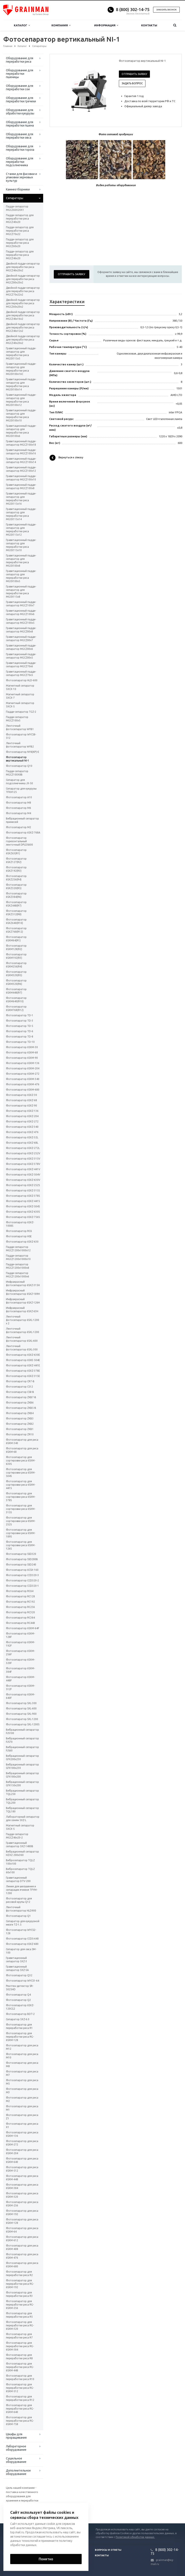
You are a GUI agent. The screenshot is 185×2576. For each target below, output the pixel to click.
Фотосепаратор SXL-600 (21, 1708)
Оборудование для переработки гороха (20, 148)
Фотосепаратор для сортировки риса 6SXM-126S (20, 1545)
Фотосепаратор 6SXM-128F (20, 1635)
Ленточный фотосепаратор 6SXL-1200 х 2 (22, 1320)
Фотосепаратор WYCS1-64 (22, 1980)
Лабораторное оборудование (16, 2448)
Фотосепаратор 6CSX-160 (22, 1569)
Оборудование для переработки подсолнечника (19, 162)
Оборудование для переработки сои (19, 87)
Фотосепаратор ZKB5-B (21, 1407)
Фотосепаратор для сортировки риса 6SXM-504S (20, 1472)
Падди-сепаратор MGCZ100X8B (17, 773)
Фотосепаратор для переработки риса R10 (20, 2377)
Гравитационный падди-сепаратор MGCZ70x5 (21, 673)
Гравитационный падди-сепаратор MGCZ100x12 (21, 469)
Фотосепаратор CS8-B (20, 1392)
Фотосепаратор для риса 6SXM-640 (22, 2160)
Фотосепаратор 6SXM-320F (20, 1661)
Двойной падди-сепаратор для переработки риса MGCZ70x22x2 (23, 291)
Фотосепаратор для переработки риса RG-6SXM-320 (20, 2325)
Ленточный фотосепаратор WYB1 (20, 727)
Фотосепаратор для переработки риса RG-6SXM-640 (20, 2408)
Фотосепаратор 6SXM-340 (22, 1079)
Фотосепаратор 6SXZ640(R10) (16, 921)
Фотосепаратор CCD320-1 (22, 1585)
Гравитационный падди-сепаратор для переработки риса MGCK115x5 (21, 353)
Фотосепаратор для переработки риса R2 (19, 2273)
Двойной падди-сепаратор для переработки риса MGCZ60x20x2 (23, 303)
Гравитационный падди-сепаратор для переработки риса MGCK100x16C (21, 368)
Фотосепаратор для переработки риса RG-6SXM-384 (20, 2346)
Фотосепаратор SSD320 (21, 1554)
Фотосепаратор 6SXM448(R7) (16, 991)
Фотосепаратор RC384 (20, 1617)
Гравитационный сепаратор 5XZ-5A (17, 1968)
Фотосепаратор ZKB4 (20, 1413)
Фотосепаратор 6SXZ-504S (23, 1206)
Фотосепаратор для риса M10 (22, 2056)
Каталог (22, 25)
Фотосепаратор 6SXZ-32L (22, 1137)
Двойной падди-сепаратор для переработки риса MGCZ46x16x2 (23, 315)
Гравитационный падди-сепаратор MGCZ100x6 (21, 612)
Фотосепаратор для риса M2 (22, 2099)
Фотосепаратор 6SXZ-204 (22, 1116)
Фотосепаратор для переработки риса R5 (19, 2315)
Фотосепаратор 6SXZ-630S (23, 1211)
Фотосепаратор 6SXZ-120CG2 (20, 2007)
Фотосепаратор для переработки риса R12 (20, 2398)
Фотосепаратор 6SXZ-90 (21, 1105)
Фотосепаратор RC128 (20, 1596)
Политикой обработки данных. (135, 2537)
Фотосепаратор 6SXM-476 (22, 1084)
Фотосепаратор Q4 (18, 1994)
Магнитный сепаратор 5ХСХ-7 (20, 696)
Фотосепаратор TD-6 (19, 1031)
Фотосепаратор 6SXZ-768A (23, 832)
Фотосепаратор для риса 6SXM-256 (22, 2204)
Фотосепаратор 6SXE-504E (23, 1360)
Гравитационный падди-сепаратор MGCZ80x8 (21, 630)
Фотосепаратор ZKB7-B (21, 1397)
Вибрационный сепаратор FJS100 (22, 1731)
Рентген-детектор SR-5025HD (19, 1988)
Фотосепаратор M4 (18, 813)
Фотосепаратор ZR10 (20, 1434)
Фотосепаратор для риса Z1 (22, 2117)
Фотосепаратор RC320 (20, 1612)
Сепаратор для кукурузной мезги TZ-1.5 (22, 1923)
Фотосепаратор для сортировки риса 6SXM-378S (20, 1497)
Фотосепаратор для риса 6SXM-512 (22, 2169)
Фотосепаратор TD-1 (19, 1015)
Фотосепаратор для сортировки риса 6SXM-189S (20, 1533)
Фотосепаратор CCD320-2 (22, 1580)
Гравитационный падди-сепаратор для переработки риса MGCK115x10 (21, 545)
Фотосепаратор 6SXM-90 (22, 1057)
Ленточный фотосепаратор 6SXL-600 (22, 1339)
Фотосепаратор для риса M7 (22, 2073)
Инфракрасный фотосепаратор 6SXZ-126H (23, 1301)
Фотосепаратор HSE (19, 1236)
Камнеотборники (18, 189)
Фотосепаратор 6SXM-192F (20, 1644)
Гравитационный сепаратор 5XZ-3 (16, 1960)
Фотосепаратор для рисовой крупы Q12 (19, 1900)
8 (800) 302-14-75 (132, 9)
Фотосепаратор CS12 (19, 1386)
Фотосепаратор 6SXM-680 (22, 1089)
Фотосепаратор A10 (19, 797)
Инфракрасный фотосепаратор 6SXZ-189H (23, 1292)
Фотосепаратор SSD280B (22, 1559)
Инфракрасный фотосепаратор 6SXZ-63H (22, 1309)
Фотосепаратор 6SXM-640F (20, 1696)
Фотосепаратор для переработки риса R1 (19, 2026)
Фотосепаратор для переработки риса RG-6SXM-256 (20, 2304)
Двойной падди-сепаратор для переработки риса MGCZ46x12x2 (23, 327)
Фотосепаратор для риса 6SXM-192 (22, 2212)
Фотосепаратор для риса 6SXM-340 (22, 1441)
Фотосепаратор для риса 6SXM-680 (22, 2265)
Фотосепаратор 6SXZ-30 (21, 1095)
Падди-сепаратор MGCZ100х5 (17, 719)
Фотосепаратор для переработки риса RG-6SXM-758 (20, 2420)
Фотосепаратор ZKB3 (20, 1418)
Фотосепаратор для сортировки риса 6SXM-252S (20, 1521)
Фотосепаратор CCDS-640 (22, 1938)
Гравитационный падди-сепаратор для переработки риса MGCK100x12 (21, 399)
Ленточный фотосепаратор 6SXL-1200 (22, 1330)
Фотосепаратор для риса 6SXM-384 (22, 2186)
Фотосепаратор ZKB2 (20, 1423)
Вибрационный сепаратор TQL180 (22, 1810)
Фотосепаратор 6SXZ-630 (22, 1241)
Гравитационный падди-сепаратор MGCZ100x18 (21, 443)
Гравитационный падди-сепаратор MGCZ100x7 (21, 604)
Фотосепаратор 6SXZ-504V (23, 1174)
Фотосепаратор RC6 (19, 1231)
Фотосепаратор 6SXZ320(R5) (16, 886)
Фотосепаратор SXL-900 (21, 1713)
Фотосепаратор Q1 (18, 1915)
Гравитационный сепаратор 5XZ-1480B (19, 1844)
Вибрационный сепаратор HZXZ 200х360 (22, 1853)
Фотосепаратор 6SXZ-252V (23, 1153)
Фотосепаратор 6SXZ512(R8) (16, 912)
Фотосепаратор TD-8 (19, 1036)
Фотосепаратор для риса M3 (22, 2091)
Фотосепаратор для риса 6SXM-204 (22, 2151)
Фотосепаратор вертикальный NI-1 (17, 759)
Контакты (149, 25)
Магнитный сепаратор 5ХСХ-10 (20, 687)
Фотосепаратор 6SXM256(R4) (16, 965)
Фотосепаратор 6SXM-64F (22, 1628)
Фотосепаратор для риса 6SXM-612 (22, 2238)
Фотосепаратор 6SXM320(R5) (16, 973)
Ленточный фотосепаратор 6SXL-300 (22, 1348)
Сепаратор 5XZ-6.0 (17, 2019)
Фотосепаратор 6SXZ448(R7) (16, 904)
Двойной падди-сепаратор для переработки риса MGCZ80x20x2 (23, 279)
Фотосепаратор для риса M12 (22, 2047)
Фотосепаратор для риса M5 (22, 2082)
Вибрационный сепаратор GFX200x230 (22, 1757)
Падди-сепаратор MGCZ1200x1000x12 (18, 1249)
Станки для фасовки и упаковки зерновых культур (21, 177)
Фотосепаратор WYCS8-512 (21, 736)
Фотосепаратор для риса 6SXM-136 (22, 2134)
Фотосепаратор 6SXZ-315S (23, 1190)
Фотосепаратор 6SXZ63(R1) (16, 852)
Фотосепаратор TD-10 (20, 1041)
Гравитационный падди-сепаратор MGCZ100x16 (21, 452)
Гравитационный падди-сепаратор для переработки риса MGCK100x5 (21, 576)
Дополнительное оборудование (18, 2472)
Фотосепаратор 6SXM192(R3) (16, 956)
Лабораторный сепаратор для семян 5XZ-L (22, 1818)
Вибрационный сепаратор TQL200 (22, 1801)
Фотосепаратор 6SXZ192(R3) (16, 869)
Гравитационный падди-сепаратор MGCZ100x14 (21, 460)
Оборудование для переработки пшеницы (19, 74)
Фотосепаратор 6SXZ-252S (23, 1185)
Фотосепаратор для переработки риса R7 (19, 2336)
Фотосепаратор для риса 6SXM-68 (22, 1450)
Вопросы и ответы (108, 2550)
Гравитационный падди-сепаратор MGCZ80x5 (21, 656)
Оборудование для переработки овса (19, 135)
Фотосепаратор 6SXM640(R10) (16, 1000)
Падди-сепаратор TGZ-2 (21, 711)
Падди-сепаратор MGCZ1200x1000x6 (17, 1275)
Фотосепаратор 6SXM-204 (22, 1068)
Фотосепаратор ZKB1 (20, 1429)
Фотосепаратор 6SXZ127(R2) (16, 860)
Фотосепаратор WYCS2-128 (21, 1931)
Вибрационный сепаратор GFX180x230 (22, 1766)
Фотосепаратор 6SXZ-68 (21, 1100)
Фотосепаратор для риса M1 (22, 2108)
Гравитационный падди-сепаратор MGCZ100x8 (21, 486)
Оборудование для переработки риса (19, 59)
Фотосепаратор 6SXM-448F (20, 1679)
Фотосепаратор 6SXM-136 (22, 1063)
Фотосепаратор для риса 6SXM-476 (22, 2256)
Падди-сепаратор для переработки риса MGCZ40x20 (20, 218)
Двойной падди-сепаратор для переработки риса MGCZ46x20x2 (23, 267)
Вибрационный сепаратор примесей (22, 820)
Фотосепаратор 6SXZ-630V (23, 1179)
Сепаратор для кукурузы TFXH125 (21, 790)
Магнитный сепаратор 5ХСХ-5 (20, 705)
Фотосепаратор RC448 (20, 1623)
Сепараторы (14, 198)
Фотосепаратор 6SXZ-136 (22, 1110)
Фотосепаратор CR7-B (20, 1381)
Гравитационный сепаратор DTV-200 (18, 1879)
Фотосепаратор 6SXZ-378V (23, 1164)
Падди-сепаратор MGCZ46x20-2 (17, 1836)
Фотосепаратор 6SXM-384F (20, 1670)
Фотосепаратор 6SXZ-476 (22, 1132)
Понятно (46, 2559)
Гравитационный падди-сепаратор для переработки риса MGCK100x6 (21, 430)
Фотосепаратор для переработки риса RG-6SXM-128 (20, 2036)
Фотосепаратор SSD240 (21, 1564)
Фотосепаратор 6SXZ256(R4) (16, 878)
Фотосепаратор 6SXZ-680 (22, 1944)
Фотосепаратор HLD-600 (21, 680)
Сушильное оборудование (16, 2460)
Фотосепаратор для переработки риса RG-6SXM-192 (20, 2284)
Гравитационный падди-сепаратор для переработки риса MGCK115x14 (21, 514)
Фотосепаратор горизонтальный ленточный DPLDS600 (19, 841)
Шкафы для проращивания (16, 2435)
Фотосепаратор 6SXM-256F (20, 1653)
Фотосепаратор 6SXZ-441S (23, 1201)
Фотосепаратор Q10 (19, 765)
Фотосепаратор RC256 (20, 1607)
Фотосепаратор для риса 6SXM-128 (22, 2221)
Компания (60, 25)
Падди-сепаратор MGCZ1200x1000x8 (17, 1266)
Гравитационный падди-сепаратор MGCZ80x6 (21, 647)
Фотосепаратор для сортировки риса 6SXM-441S (20, 1484)
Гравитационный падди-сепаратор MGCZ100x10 (21, 478)
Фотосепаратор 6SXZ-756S (23, 1217)
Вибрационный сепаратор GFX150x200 (22, 1784)
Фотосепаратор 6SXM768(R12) (16, 1008)
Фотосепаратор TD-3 (19, 1020)
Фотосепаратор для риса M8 (22, 2064)
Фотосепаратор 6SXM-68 (22, 1052)
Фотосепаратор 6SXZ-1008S (20, 1224)
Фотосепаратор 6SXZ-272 (22, 1121)
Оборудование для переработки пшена (20, 123)
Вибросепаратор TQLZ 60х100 (20, 1871)
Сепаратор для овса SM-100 (21, 1951)
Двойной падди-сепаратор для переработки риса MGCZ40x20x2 (23, 339)
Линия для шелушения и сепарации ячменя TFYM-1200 (21, 1890)
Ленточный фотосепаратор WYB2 (20, 745)
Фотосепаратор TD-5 (19, 1026)
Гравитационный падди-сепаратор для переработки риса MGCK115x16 (21, 498)
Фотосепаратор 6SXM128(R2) (16, 947)
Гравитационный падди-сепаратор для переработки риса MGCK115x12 (21, 529)
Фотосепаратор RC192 (20, 1601)
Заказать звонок (166, 9)
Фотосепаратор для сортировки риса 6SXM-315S (20, 1509)
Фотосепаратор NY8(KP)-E (22, 751)
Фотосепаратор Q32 (19, 1975)
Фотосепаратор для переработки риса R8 (19, 2357)
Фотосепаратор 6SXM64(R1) (16, 939)
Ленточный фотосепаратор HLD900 (21, 1909)
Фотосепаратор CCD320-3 (22, 1575)
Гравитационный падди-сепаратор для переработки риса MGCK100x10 (21, 415)
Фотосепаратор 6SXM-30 (22, 1047)
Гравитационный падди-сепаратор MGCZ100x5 (21, 621)
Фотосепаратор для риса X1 (22, 2125)
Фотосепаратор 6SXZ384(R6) (16, 895)
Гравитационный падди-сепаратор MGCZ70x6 (21, 665)
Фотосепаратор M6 (18, 808)
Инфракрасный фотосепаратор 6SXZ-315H (23, 1283)
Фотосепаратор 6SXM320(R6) (16, 982)
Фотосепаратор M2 (18, 827)
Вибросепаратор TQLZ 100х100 (20, 1862)
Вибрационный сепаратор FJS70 (22, 1740)
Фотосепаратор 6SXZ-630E (23, 1354)
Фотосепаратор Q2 (18, 2000)
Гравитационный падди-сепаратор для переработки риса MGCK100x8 (21, 560)
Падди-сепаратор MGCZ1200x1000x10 (18, 1257)
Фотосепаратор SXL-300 (21, 1703)
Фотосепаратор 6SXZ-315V (23, 1158)
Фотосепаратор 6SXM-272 (22, 1073)
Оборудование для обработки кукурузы (20, 111)
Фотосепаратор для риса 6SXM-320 (22, 2195)
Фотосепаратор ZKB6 (20, 1402)
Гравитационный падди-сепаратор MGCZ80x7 (21, 638)
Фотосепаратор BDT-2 (20, 2014)
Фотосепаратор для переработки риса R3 (19, 2294)
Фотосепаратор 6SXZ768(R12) (16, 930)
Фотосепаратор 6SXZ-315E (23, 1376)
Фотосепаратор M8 (18, 802)
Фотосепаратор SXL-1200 (22, 1719)
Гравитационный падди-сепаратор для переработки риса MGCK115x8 (21, 591)
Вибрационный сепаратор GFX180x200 (22, 1775)
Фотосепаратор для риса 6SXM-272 (22, 2143)
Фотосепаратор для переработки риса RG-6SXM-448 (20, 2367)
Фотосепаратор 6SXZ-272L (23, 1148)
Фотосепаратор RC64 (19, 1591)
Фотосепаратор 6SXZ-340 (22, 1126)
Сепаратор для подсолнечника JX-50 (19, 781)
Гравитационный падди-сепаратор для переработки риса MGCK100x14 (21, 384)
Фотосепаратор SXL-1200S (22, 1724)
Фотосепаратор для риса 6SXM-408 (22, 2247)
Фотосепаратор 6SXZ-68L (22, 1142)
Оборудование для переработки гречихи (21, 99)
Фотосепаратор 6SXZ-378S (23, 1195)
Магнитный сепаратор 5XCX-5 (20, 1827)
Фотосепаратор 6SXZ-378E (23, 1370)
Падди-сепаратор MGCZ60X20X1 (17, 208)
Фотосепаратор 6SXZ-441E (23, 1365)
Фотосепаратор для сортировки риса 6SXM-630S (20, 1460)
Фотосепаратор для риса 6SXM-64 (22, 2230)
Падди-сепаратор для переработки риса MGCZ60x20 (20, 243)
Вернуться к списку (66, 458)
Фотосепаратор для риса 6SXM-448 (22, 2178)
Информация (106, 25)
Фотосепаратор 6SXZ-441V (23, 1169)
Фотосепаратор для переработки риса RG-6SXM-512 (20, 2388)
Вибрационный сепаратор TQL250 (22, 1792)
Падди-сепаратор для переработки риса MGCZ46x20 (20, 255)
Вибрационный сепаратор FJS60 (22, 1749)
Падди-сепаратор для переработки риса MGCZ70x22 (20, 230)
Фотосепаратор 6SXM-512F (20, 1687)
